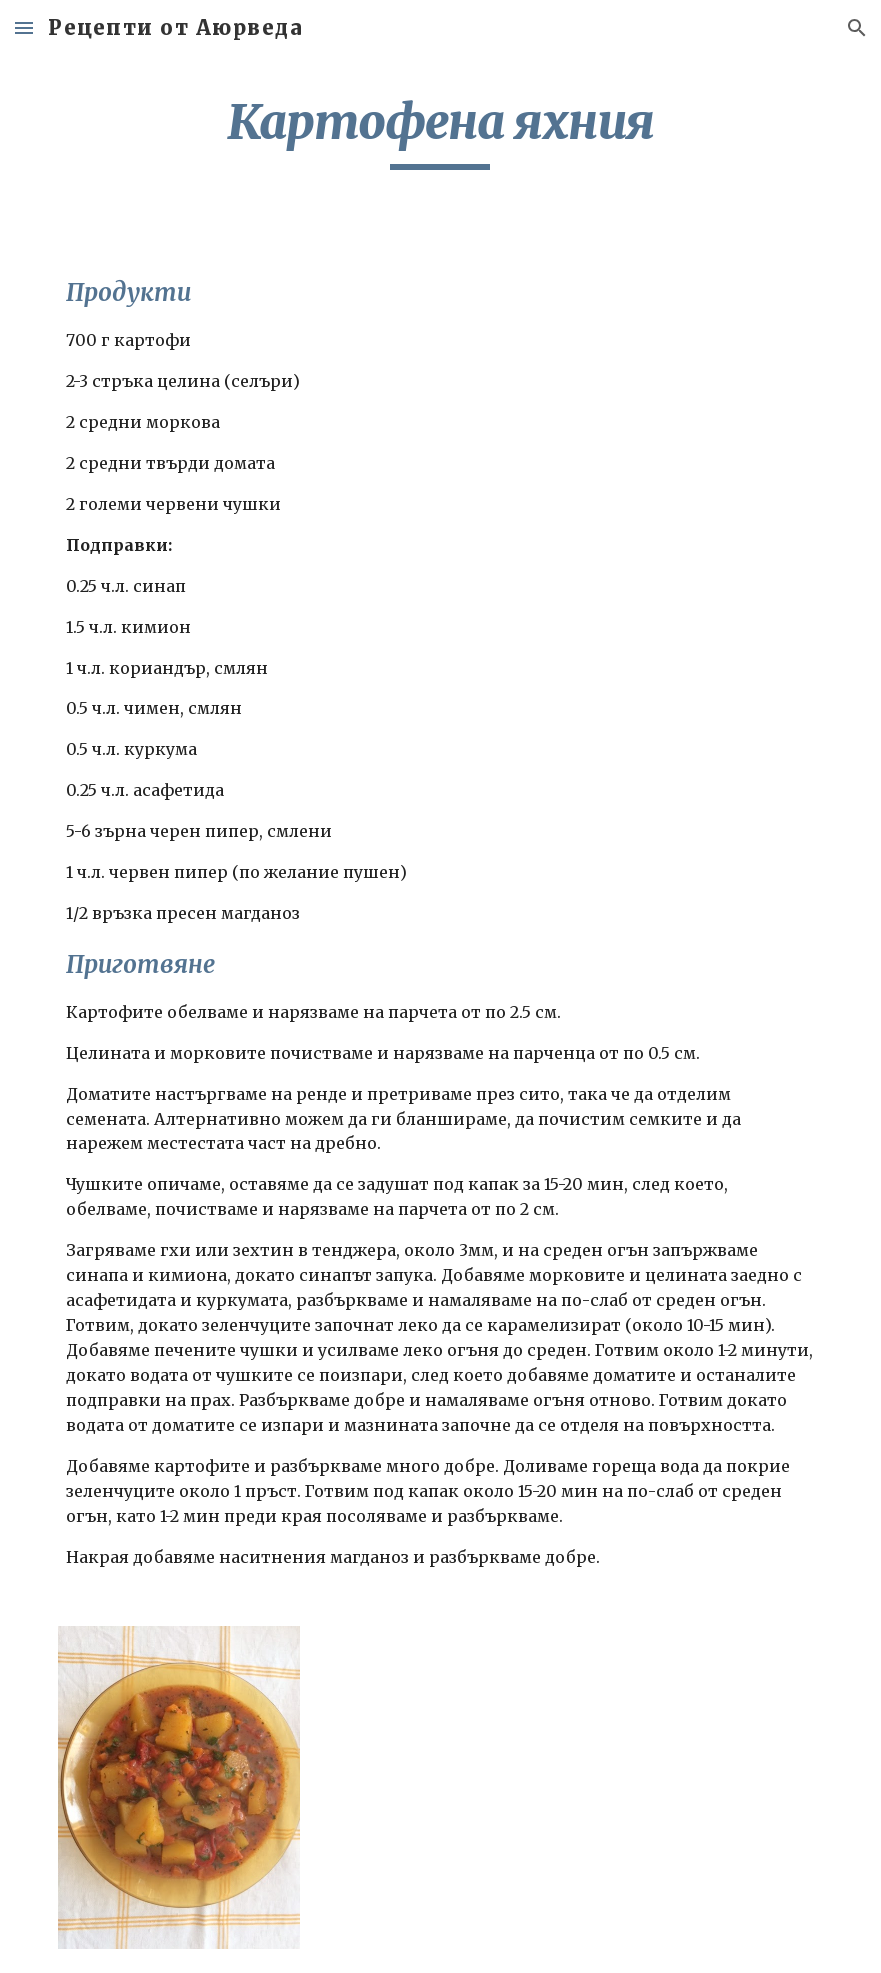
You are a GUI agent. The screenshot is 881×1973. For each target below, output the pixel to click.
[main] (441, 131)
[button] (24, 27)
